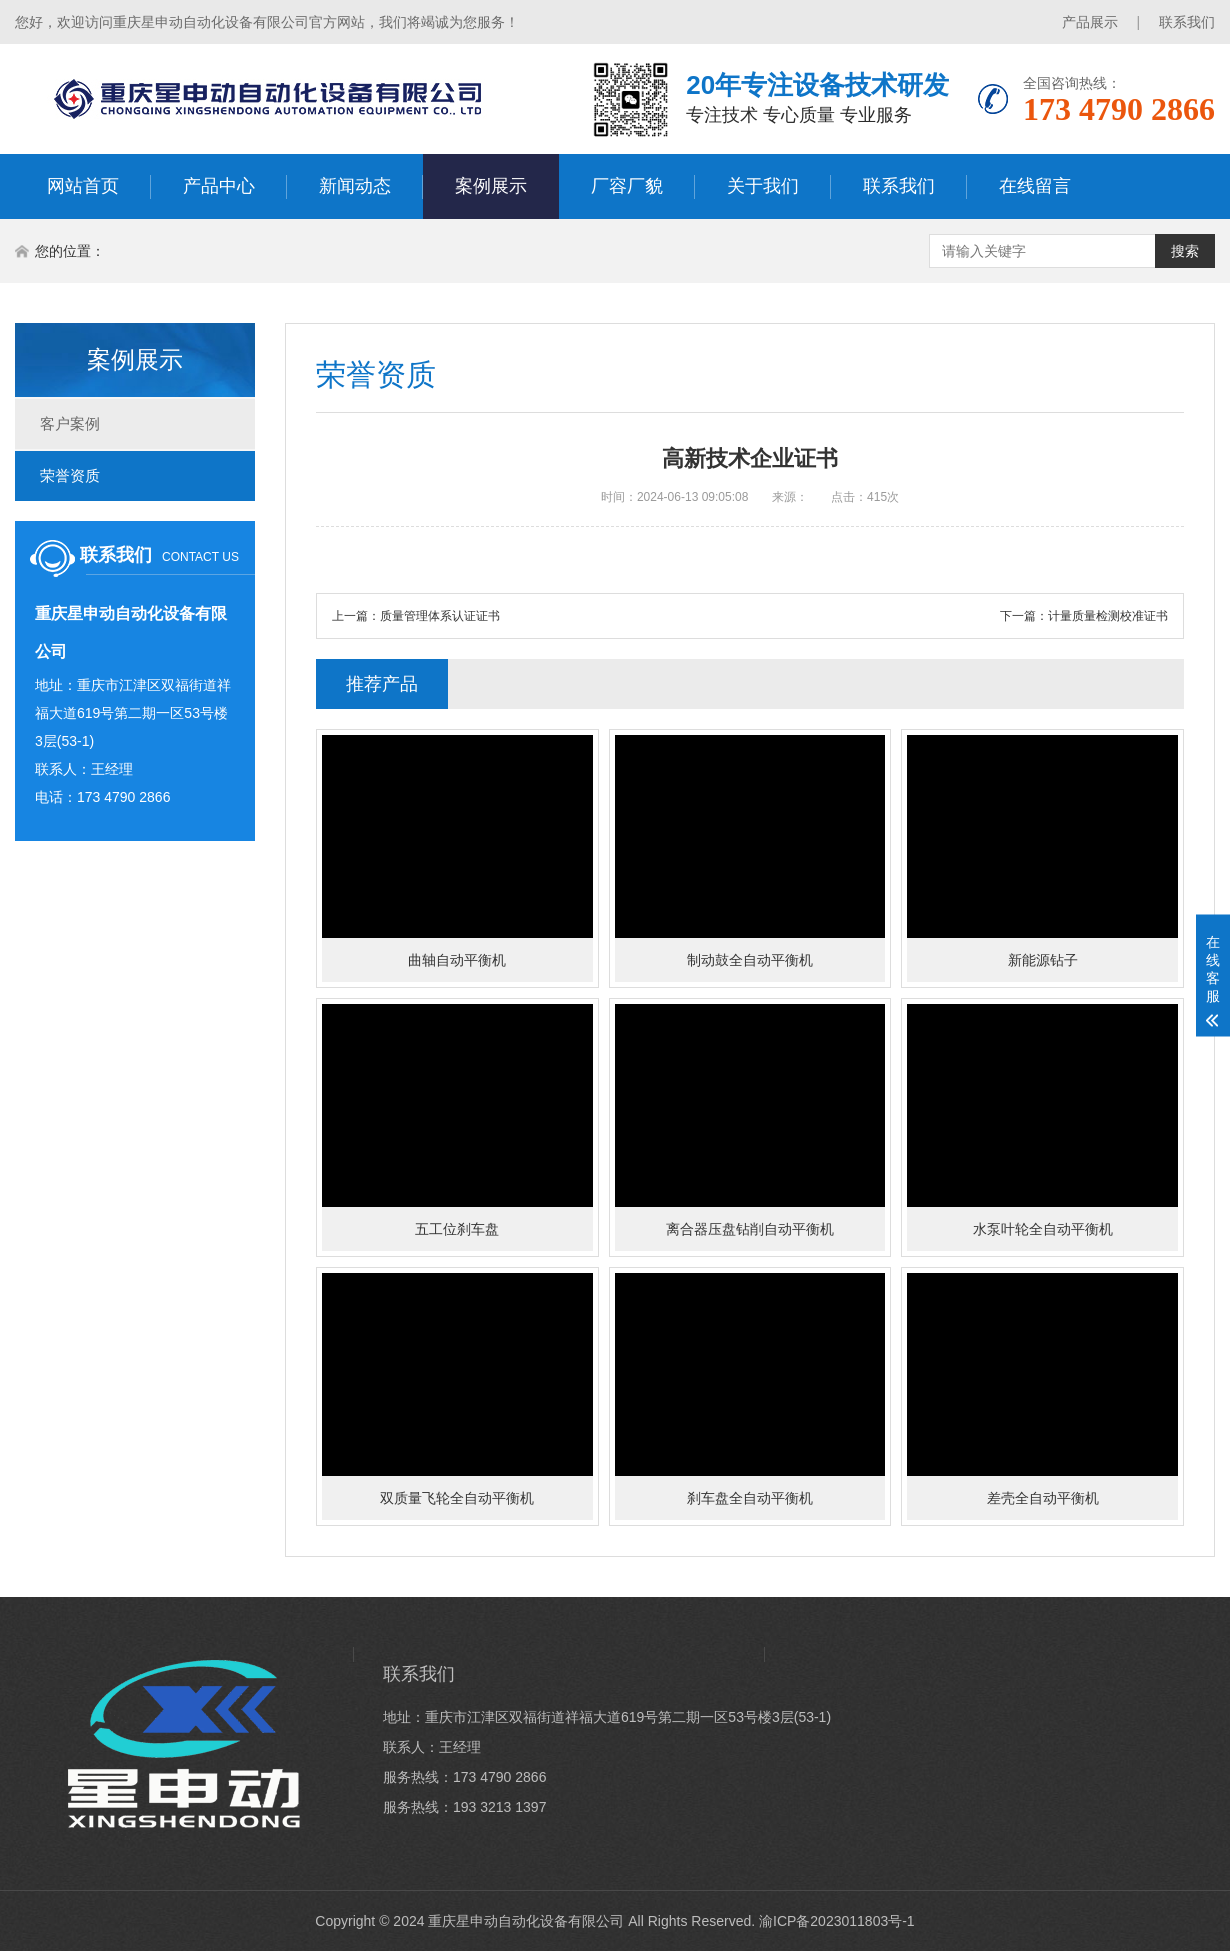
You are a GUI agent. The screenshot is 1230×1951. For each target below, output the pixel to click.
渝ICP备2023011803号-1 (837, 1921)
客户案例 (70, 423)
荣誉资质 (70, 475)
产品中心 (219, 186)
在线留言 (1035, 186)
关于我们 (763, 186)
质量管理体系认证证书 (440, 616)
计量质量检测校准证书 (1108, 616)
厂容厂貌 (627, 186)
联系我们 (1187, 22)
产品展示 (1090, 22)
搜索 (1185, 251)
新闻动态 (355, 186)
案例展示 (491, 186)
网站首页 (83, 186)
